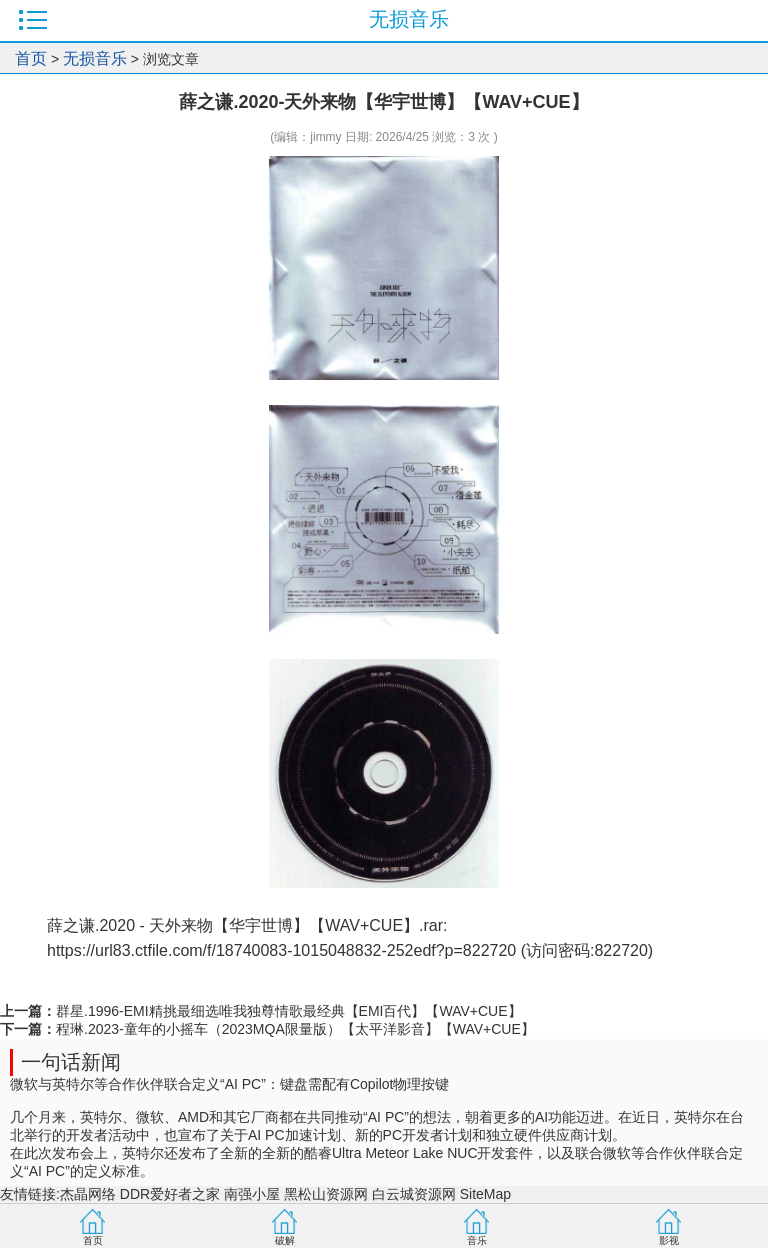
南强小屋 (252, 1194)
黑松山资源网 (326, 1194)
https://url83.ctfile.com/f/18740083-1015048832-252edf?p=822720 (281, 950)
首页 (31, 58)
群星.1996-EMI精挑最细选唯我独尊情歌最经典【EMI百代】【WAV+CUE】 (289, 1011)
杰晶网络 (88, 1194)
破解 (285, 1240)
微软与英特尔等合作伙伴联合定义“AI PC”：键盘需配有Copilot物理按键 (229, 1084)
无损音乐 (95, 58)
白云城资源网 (414, 1194)
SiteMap (485, 1194)
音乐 (477, 1240)
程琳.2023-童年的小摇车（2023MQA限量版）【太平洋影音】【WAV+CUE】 (295, 1029)
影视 (669, 1240)
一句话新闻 (71, 1062)
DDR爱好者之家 (170, 1194)
